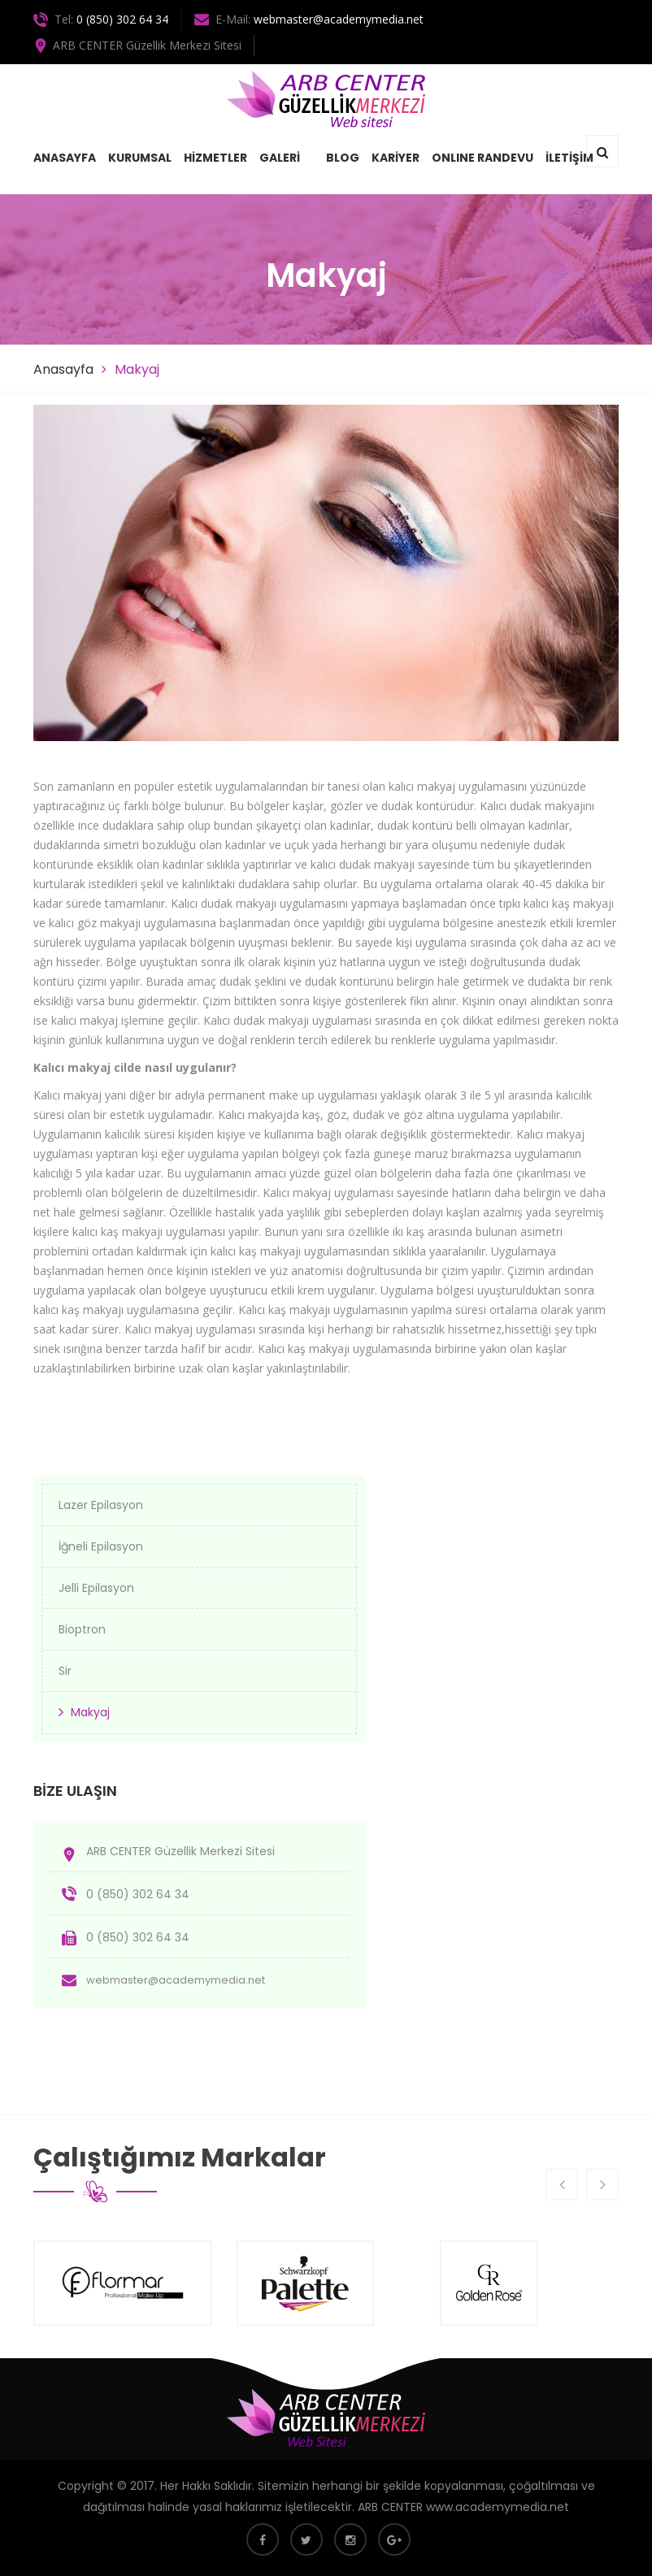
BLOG (342, 158)
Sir (65, 1671)
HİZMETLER (215, 158)
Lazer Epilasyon (101, 1505)
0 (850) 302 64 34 (122, 19)
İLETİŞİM (569, 158)
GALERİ (279, 158)
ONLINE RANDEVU (482, 158)
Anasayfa (63, 369)
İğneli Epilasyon (101, 1546)
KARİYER (395, 158)
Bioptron (82, 1629)
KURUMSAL (140, 158)
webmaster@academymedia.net (339, 19)
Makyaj (90, 1712)
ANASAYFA (64, 158)
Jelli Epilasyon (96, 1588)
